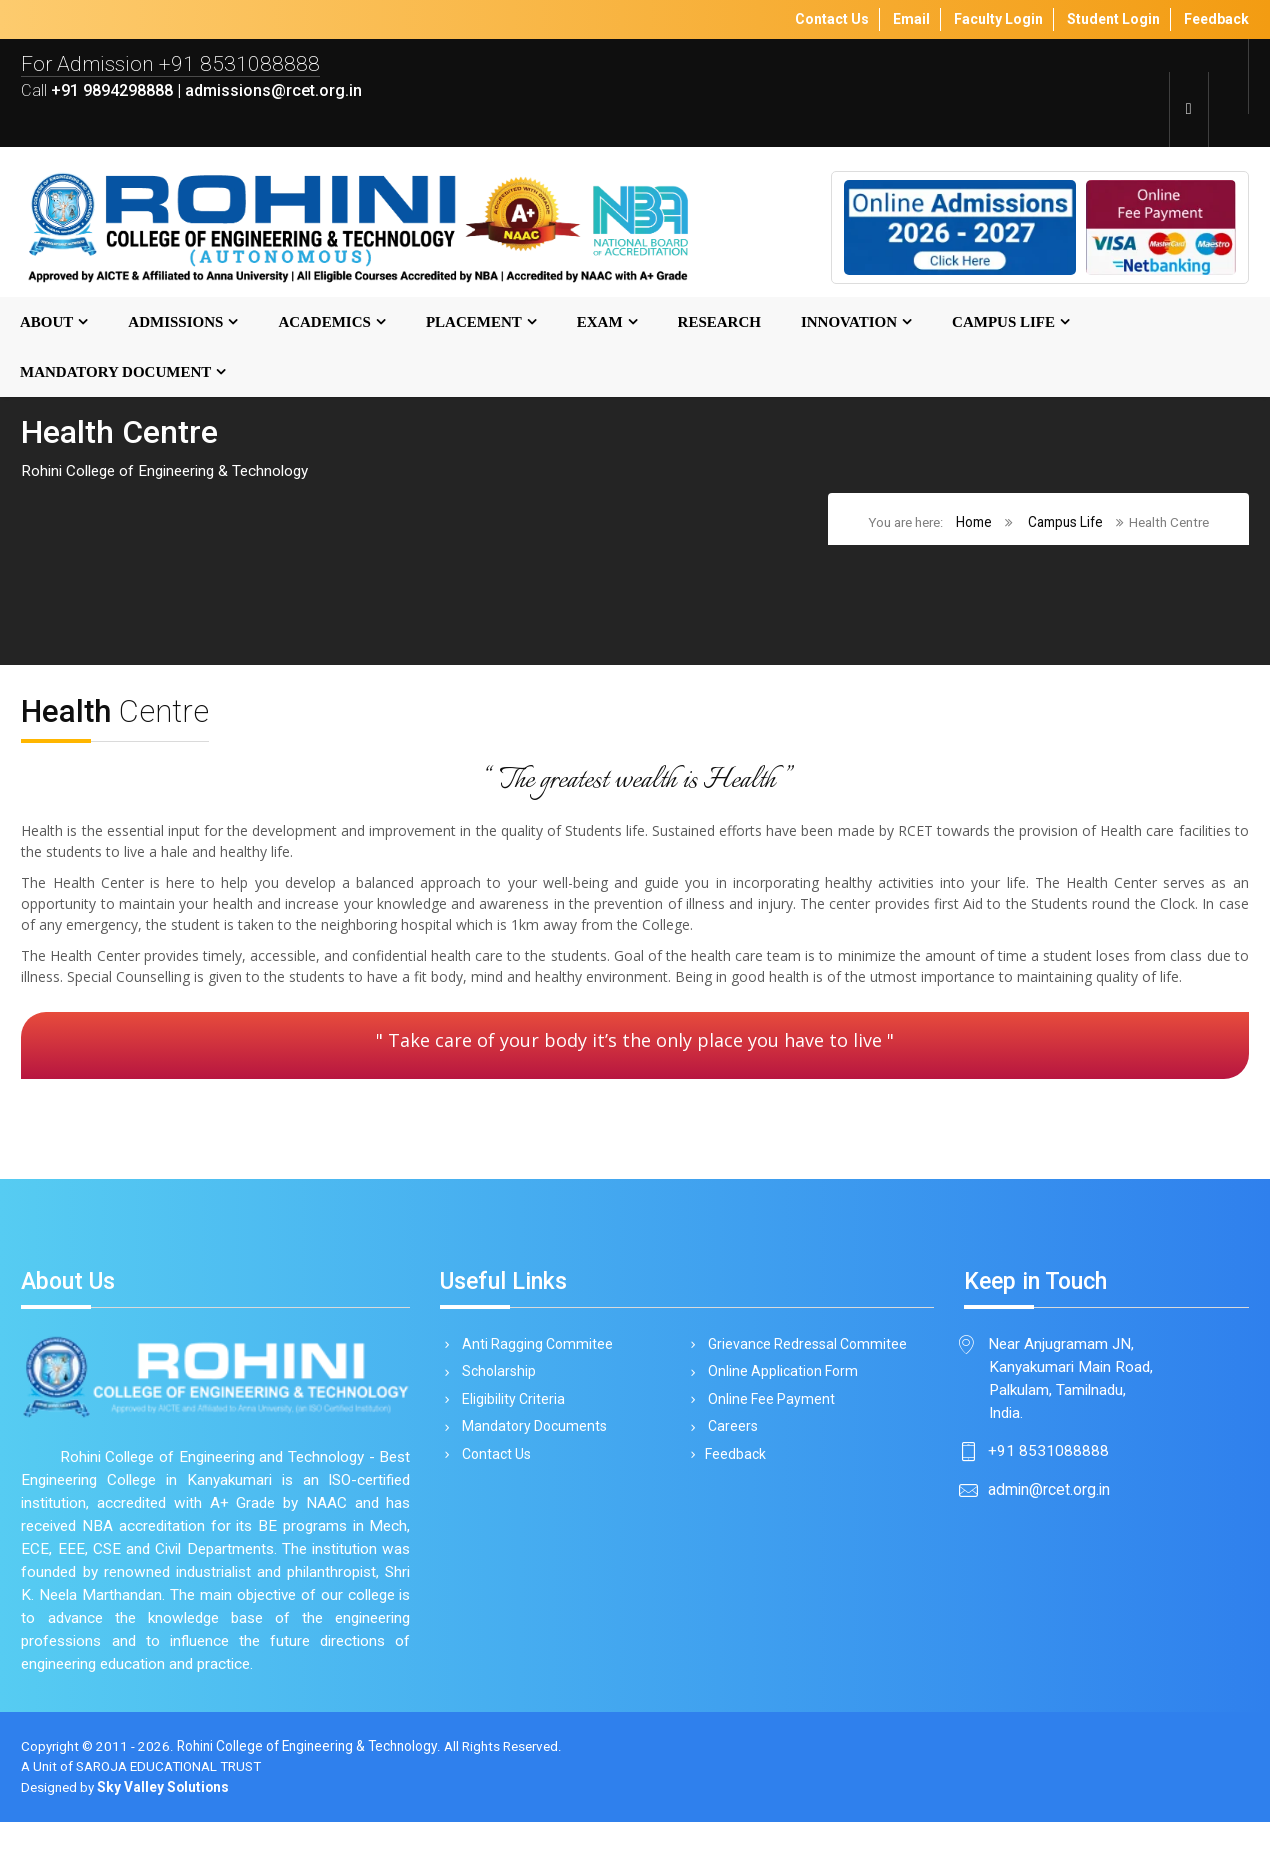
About (46, 323)
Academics (324, 323)
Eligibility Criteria (510, 1403)
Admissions (175, 323)
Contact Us (493, 1460)
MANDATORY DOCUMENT (115, 373)
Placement (474, 323)
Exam (600, 323)
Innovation (849, 323)
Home (970, 523)
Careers (729, 1432)
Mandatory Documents (531, 1432)
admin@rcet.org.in (1049, 1493)
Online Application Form (779, 1375)
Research (719, 323)
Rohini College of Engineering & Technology (308, 1775)
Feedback (733, 1460)
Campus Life (1003, 323)
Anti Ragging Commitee (534, 1346)
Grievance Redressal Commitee (804, 1346)
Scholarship (495, 1375)
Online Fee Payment (768, 1403)
